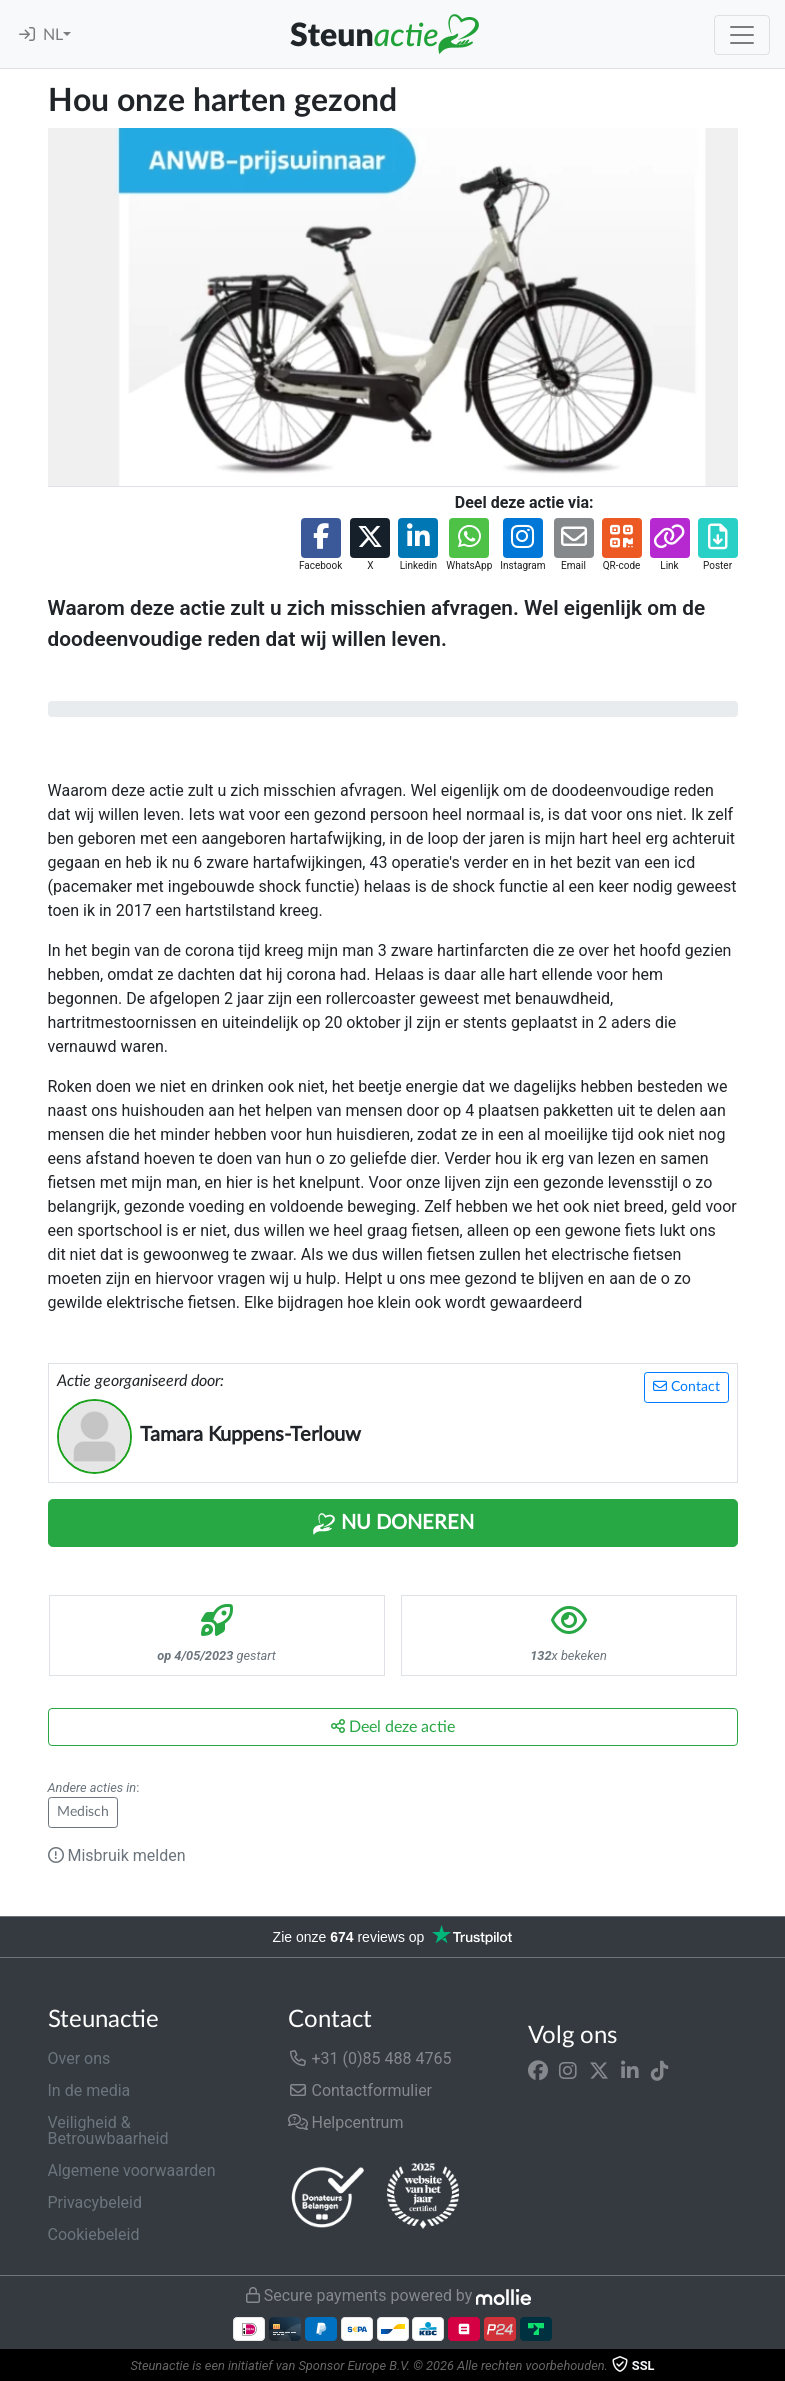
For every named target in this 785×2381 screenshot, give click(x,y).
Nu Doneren (393, 1524)
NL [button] (53, 35)
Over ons (79, 2058)
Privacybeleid (95, 2202)
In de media (89, 2090)
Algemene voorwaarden (132, 2170)
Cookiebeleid (94, 2234)
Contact (686, 1386)
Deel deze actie (393, 1726)
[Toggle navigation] (742, 35)
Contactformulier (360, 2090)
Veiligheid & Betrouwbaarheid (108, 2130)
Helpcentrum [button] (346, 2122)
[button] (320, 545)
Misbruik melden (117, 1855)
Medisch (83, 1812)
